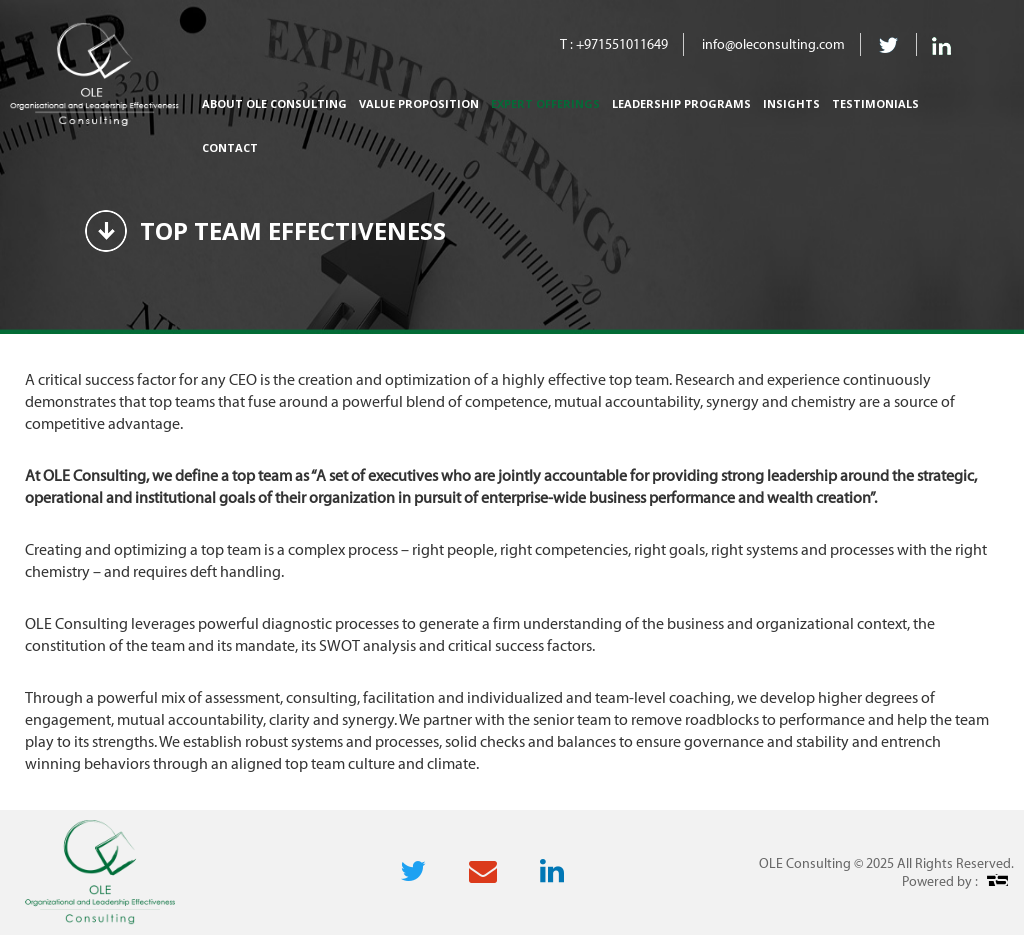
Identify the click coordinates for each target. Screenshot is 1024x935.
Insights (791, 103)
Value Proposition (419, 103)
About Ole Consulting (274, 103)
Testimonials (875, 103)
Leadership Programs (681, 103)
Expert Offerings (545, 103)
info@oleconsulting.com (773, 44)
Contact (230, 147)
